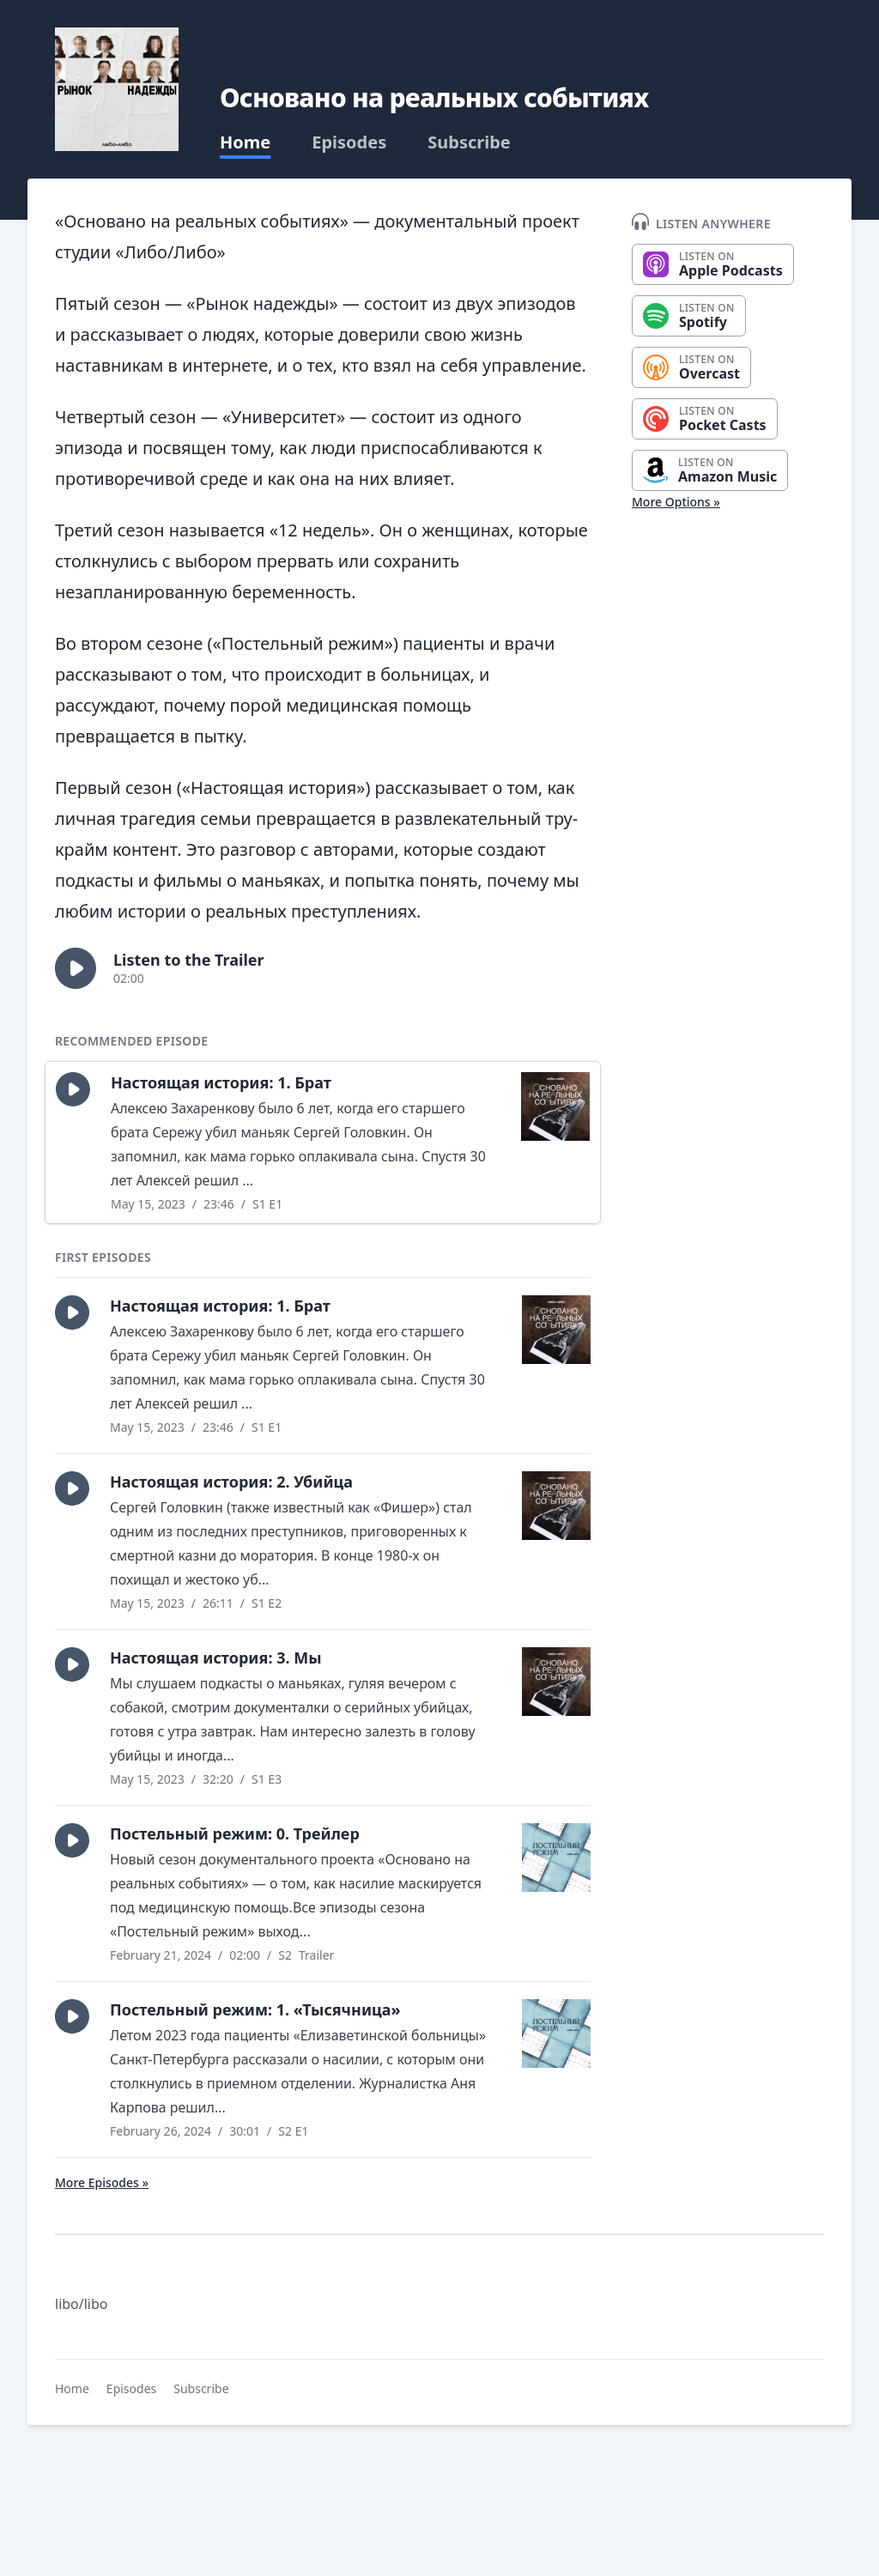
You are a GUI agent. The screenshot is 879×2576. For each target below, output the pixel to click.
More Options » (676, 502)
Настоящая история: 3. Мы (216, 1657)
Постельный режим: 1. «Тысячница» (255, 2009)
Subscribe (469, 142)
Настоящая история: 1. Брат (221, 1082)
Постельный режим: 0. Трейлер (235, 1833)
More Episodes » (102, 2182)
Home (245, 142)
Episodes (349, 142)
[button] (75, 968)
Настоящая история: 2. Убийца (231, 1481)
